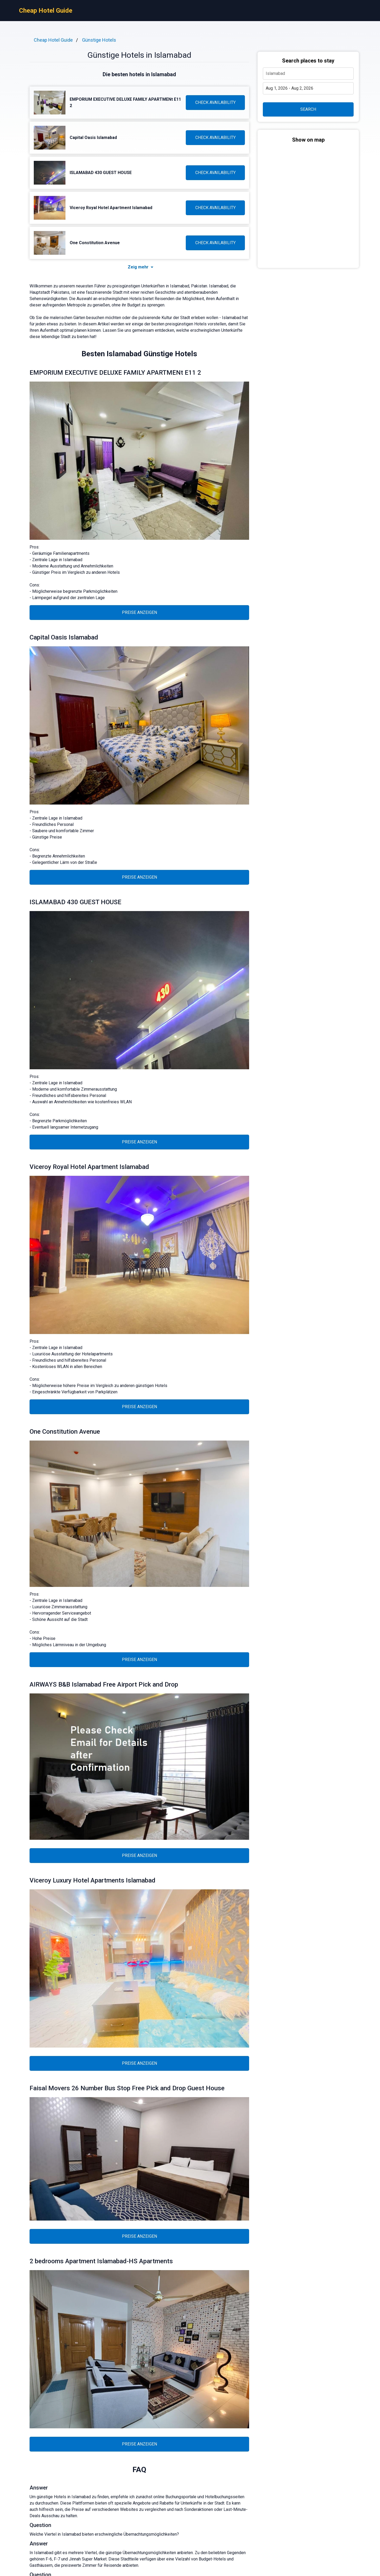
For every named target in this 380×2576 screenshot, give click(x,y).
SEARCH (308, 109)
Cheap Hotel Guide (45, 10)
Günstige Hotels (99, 40)
